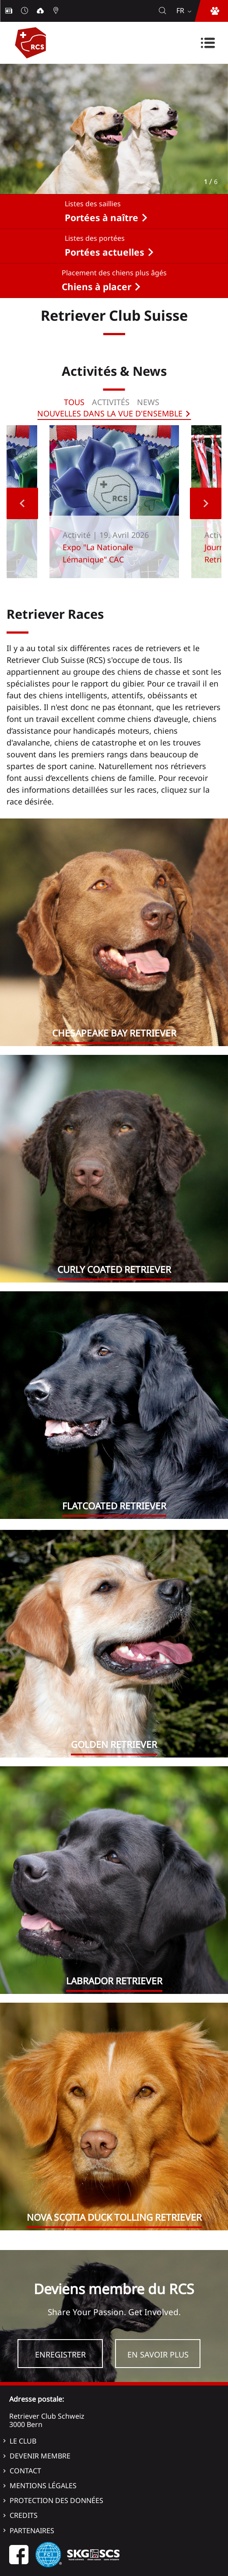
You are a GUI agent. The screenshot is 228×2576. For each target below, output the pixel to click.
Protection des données (56, 2500)
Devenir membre (40, 2456)
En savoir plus (158, 2354)
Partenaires (32, 2530)
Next (205, 503)
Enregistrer (60, 2354)
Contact (25, 2470)
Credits (24, 2515)
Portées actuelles (104, 252)
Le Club (23, 2441)
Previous (22, 503)
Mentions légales (43, 2485)
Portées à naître (101, 217)
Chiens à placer (96, 287)
